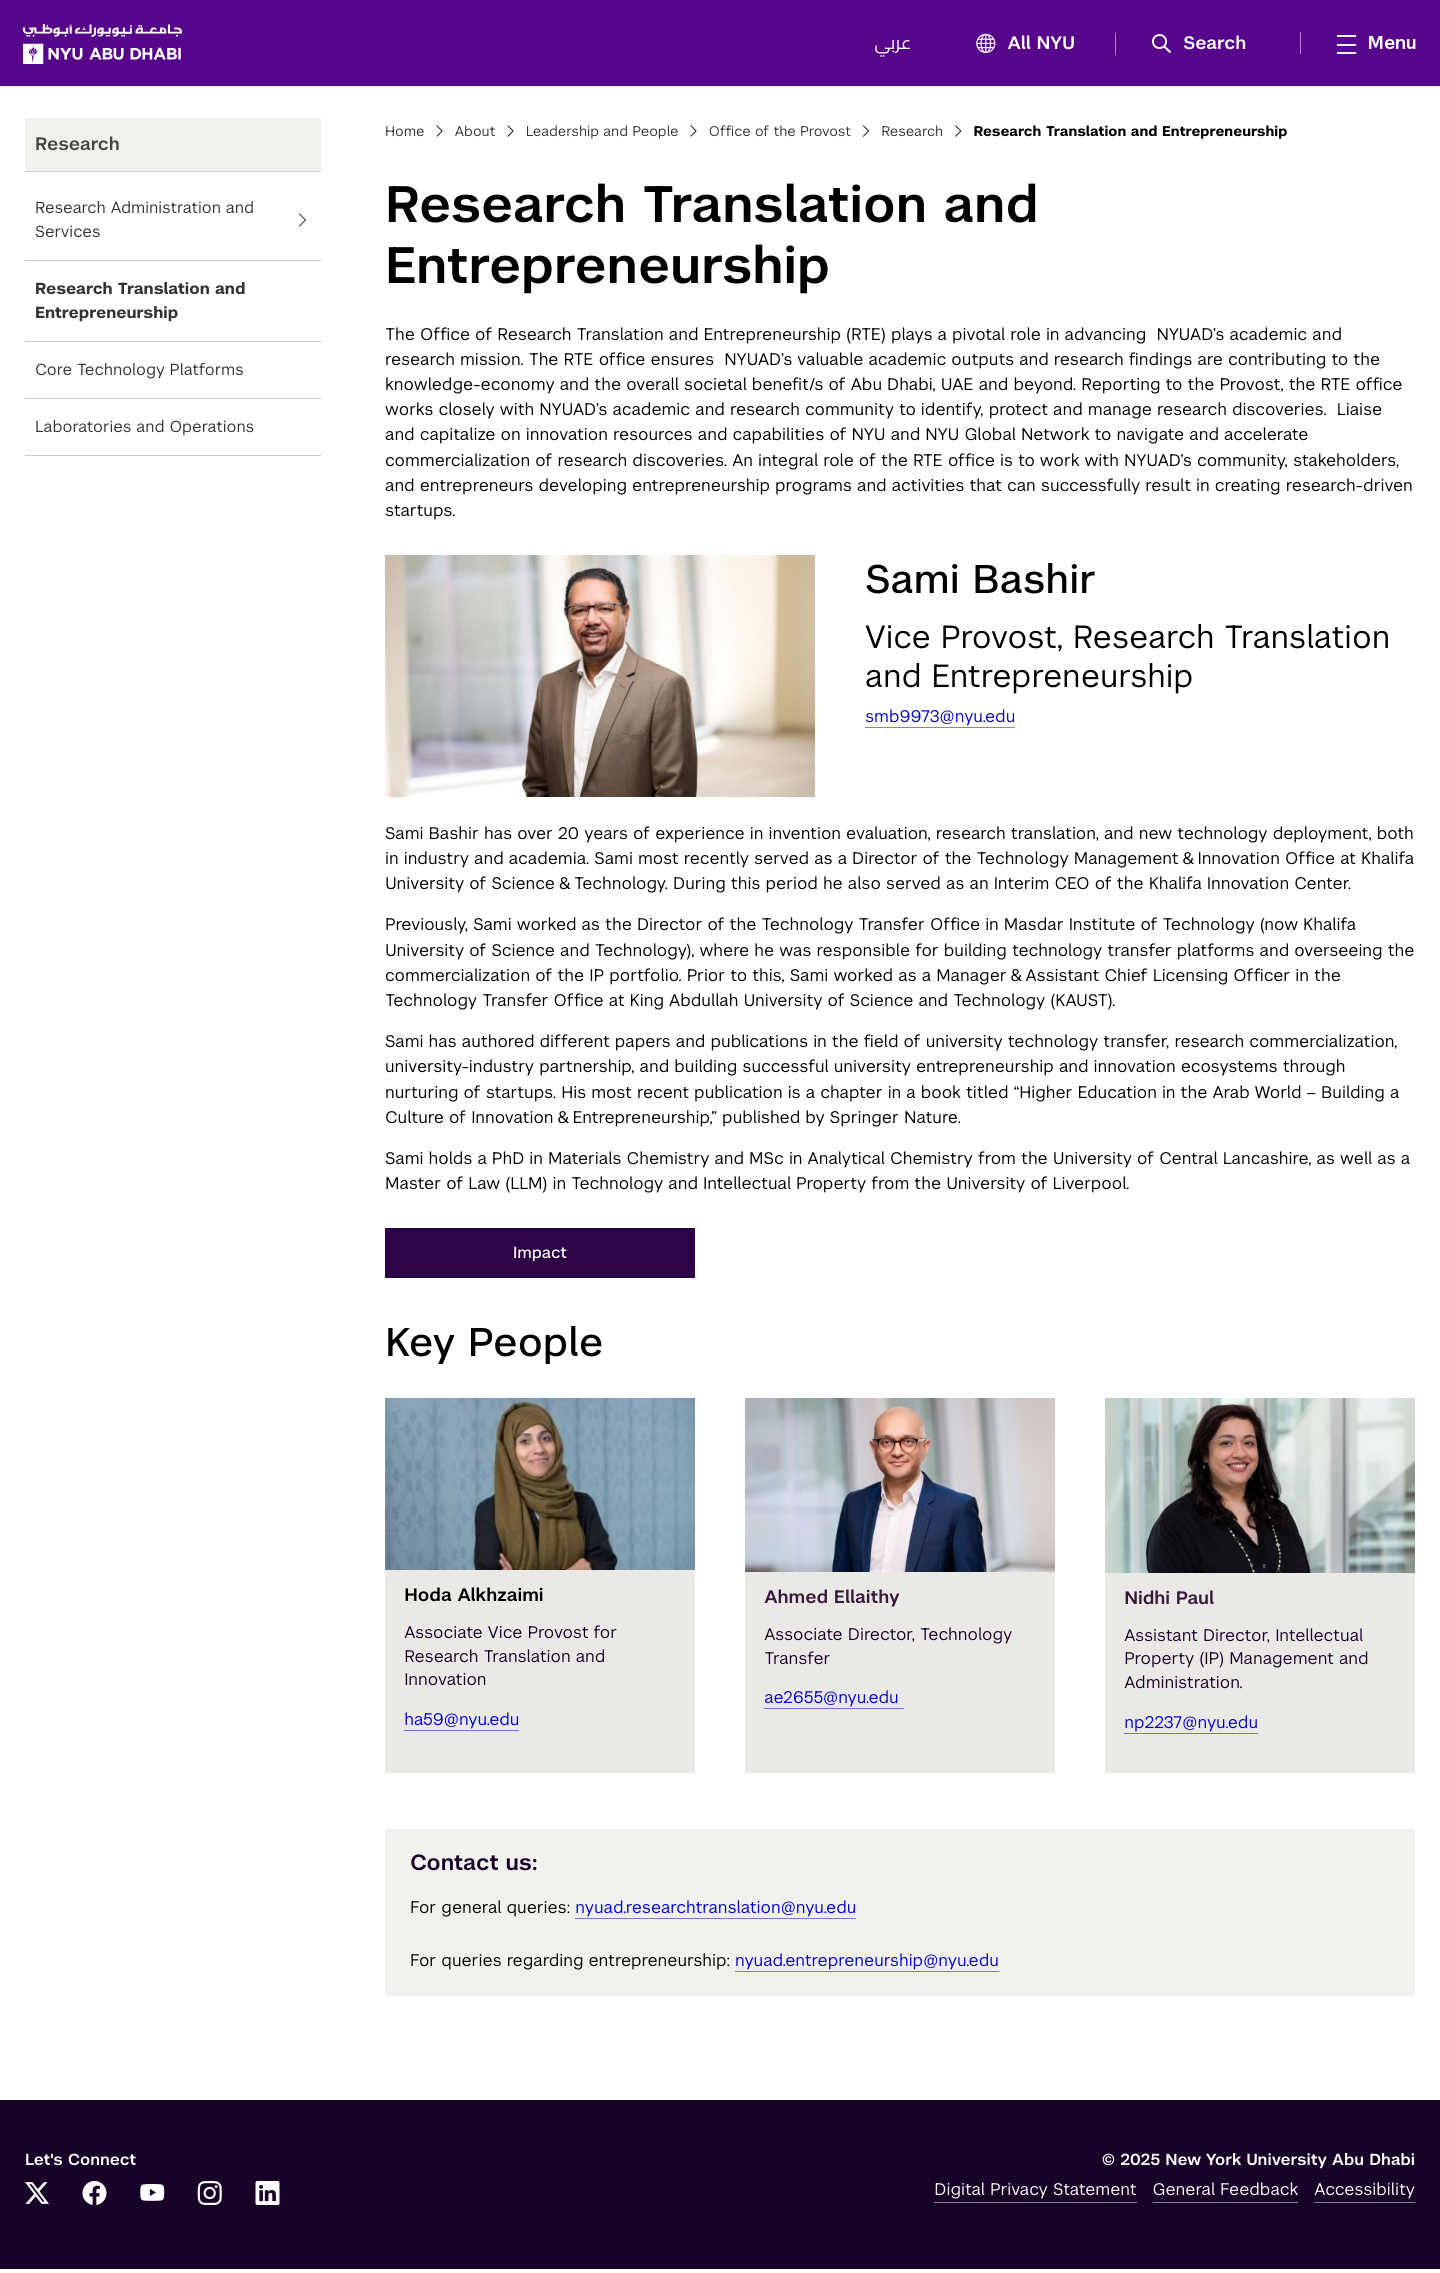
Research (912, 136)
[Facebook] (95, 2199)
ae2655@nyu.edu (834, 1702)
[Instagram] (210, 2199)
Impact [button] (540, 1257)
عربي (890, 46)
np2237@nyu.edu (1191, 1726)
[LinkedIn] (268, 2199)
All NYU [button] (1017, 46)
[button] (1203, 46)
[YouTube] (152, 2199)
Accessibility (1364, 2193)
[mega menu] (1369, 45)
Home (405, 136)
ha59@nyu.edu (461, 1723)
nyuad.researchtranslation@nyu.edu (715, 1912)
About (475, 136)
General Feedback (1226, 2193)
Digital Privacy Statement (1035, 2193)
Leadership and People (602, 136)
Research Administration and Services (144, 224)
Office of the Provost (780, 136)
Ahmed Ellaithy (831, 1602)
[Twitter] (37, 2199)
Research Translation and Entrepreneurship (140, 305)
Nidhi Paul (1169, 1602)
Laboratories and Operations (144, 431)
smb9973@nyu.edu (940, 720)
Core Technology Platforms (139, 374)
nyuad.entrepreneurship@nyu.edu (867, 1965)
